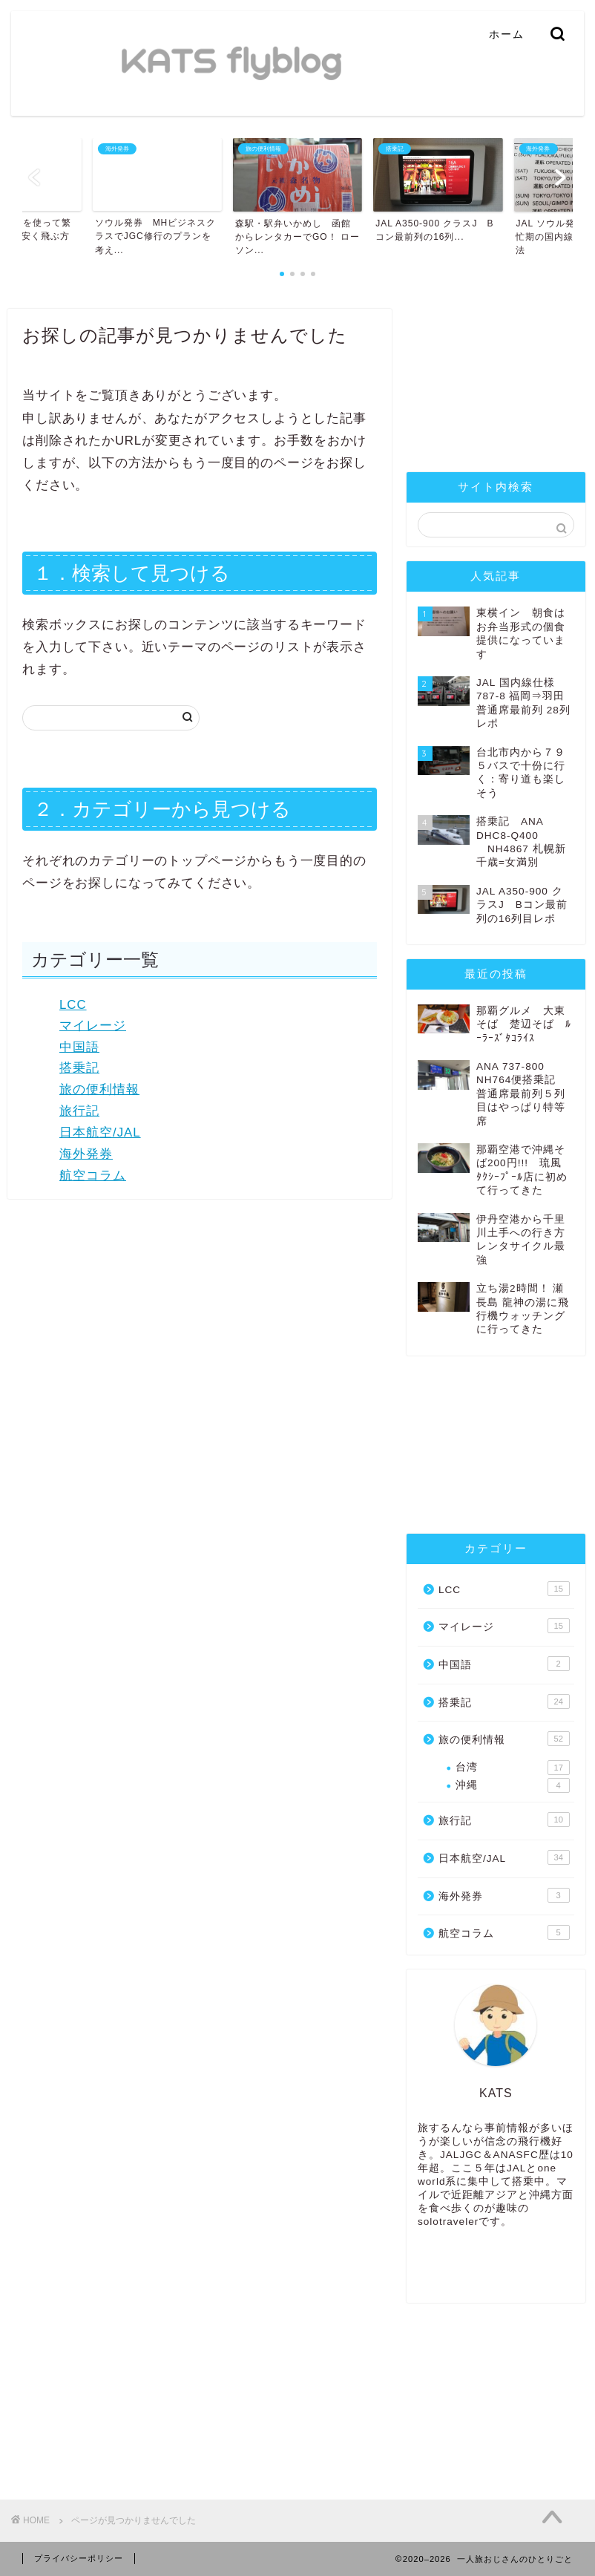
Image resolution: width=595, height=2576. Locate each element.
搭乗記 (79, 1068)
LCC (73, 1005)
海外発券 (86, 1154)
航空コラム (92, 1175)
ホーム (507, 34)
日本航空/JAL (100, 1132)
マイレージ (92, 1026)
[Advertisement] (496, 383)
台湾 (513, 1767)
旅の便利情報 (99, 1089)
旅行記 (79, 1111)
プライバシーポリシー (78, 2558)
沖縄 (513, 1785)
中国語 (79, 1047)
